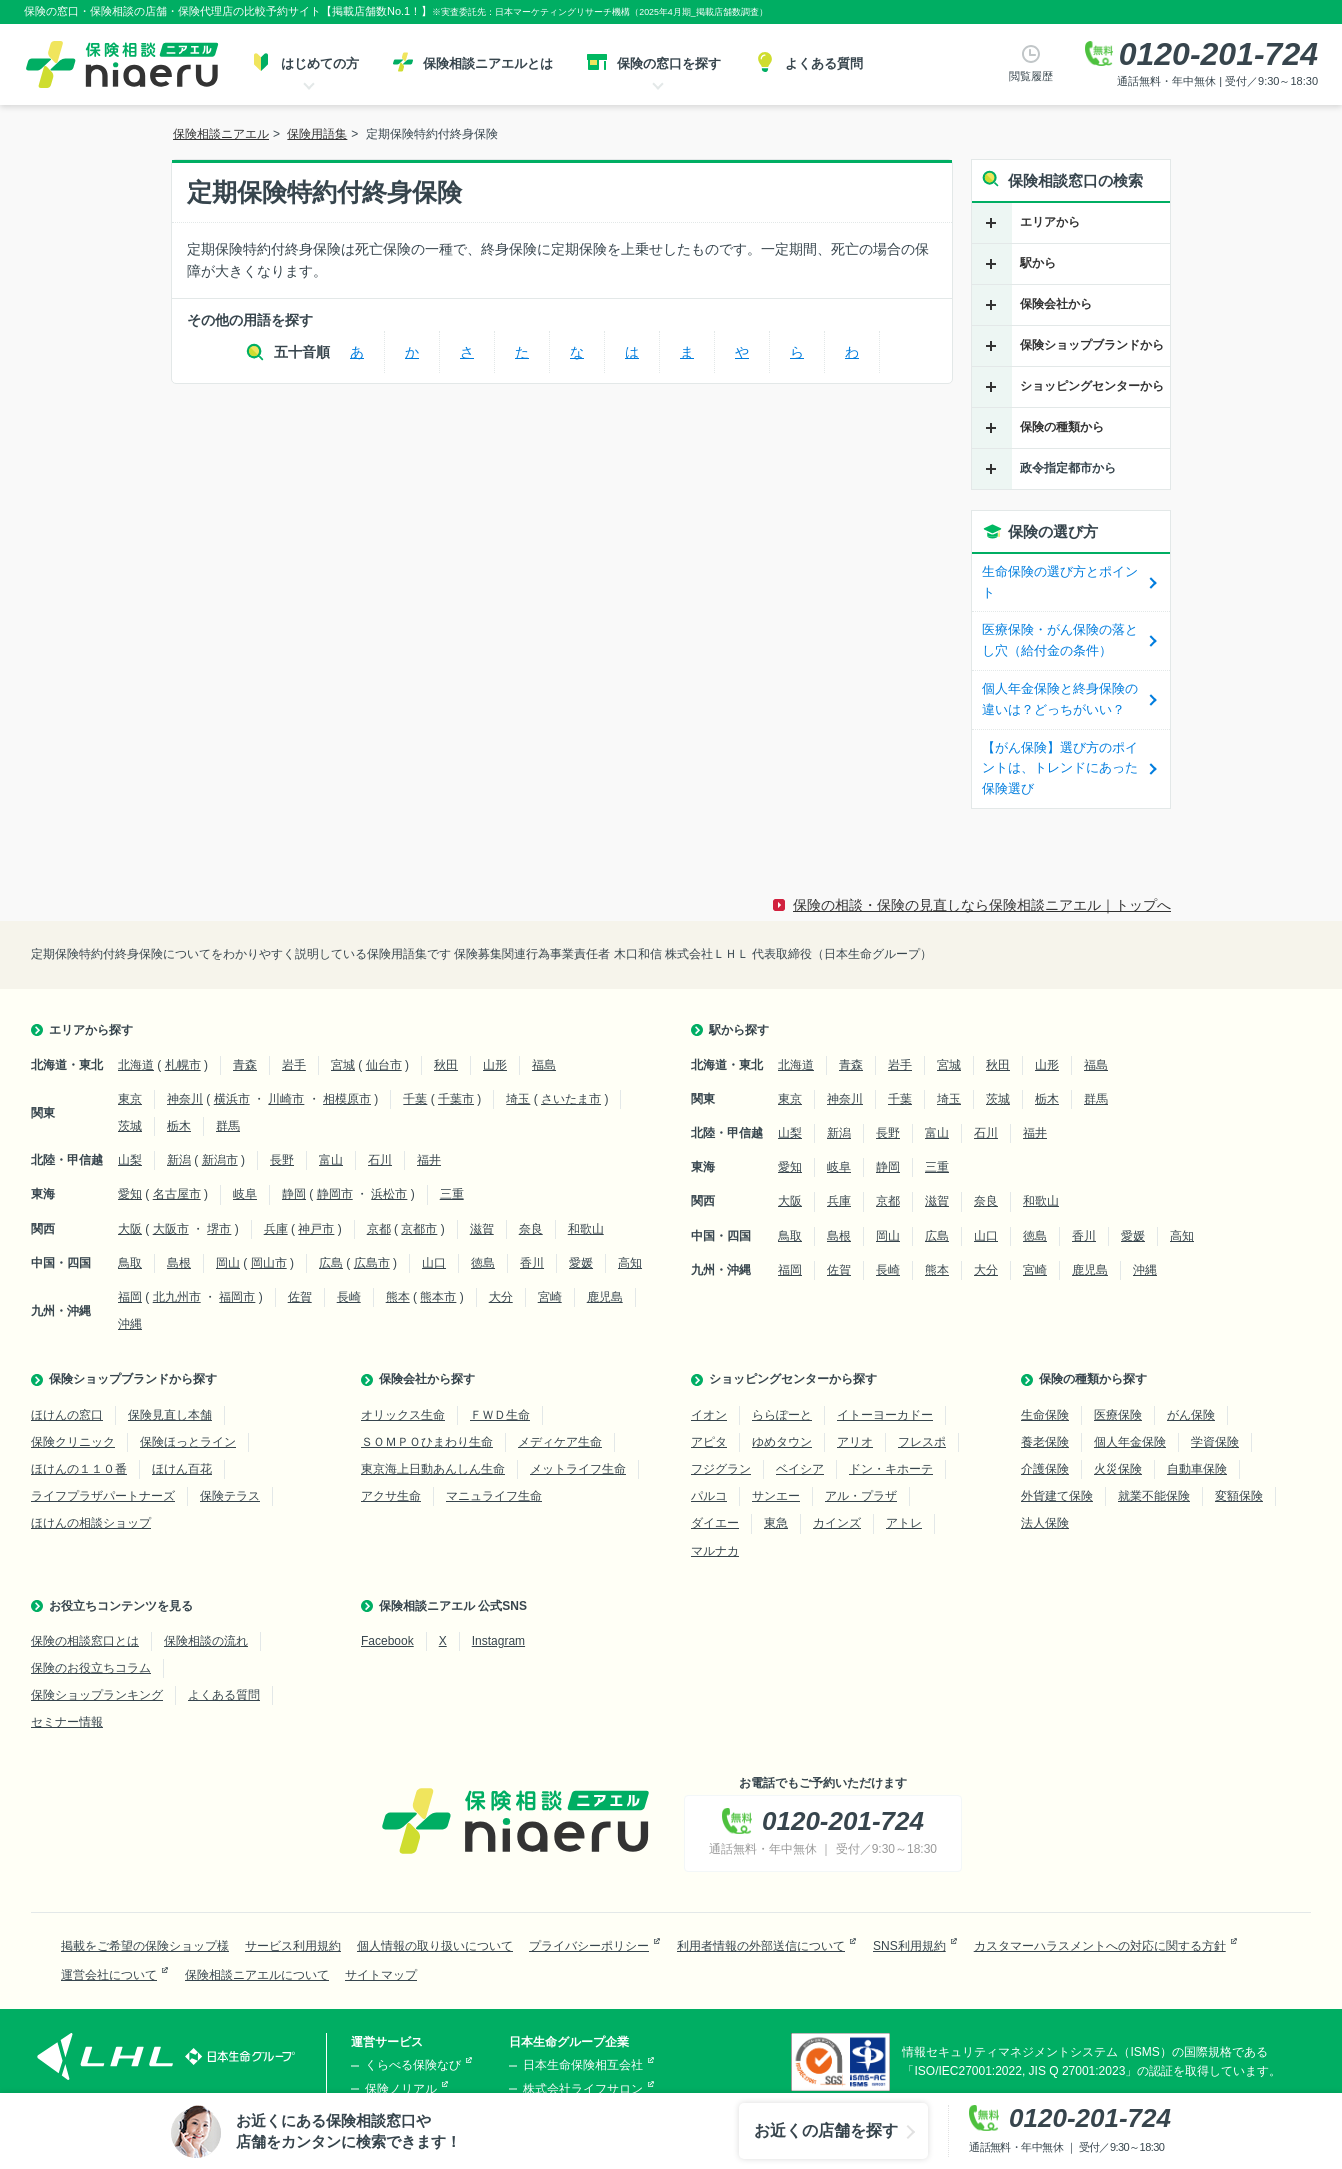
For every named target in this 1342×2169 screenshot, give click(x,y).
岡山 (228, 1263)
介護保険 (1045, 1469)
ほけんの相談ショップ (91, 1523)
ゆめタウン (782, 1442)
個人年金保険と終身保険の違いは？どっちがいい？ (1060, 699)
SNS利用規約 (909, 1946)
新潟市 (220, 1160)
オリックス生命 (403, 1415)
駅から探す (739, 1030)
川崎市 (286, 1099)
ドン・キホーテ (891, 1469)
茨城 (130, 1126)
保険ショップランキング (97, 1695)
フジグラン (721, 1469)
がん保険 (1191, 1415)
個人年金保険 (1130, 1442)
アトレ (904, 1523)
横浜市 (232, 1099)
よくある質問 (224, 1695)
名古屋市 (177, 1194)
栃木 (179, 1126)
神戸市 (316, 1229)
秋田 (446, 1065)
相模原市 (347, 1099)
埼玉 (518, 1099)
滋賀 (482, 1229)
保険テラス (230, 1496)
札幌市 (183, 1065)
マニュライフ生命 (494, 1496)
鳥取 (130, 1263)
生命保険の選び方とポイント (1060, 582)
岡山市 (269, 1263)
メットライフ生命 (578, 1469)
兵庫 (276, 1229)
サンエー (776, 1496)
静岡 (294, 1194)
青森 (245, 1065)
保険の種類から (1062, 427)
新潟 (179, 1160)
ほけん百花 (182, 1469)
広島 (331, 1263)
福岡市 (237, 1297)
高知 (630, 1263)
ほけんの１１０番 (79, 1469)
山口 (434, 1263)
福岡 (130, 1297)
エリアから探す (91, 1030)
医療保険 (1118, 1415)
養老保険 (1045, 1442)
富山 (331, 1160)
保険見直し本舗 (170, 1415)
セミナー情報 (67, 1722)
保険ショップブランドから (1092, 345)
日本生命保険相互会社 (583, 2065)
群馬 (228, 1126)
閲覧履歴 (1031, 76)
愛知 (130, 1194)
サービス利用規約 (293, 1946)
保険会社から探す (427, 1379)
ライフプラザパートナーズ (103, 1496)
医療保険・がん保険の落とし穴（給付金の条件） (1060, 640)
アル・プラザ (861, 1496)
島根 (179, 1263)
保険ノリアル (401, 2089)
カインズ (837, 1523)
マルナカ (715, 1551)
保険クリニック (73, 1442)
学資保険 (1215, 1442)
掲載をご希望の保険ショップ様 (145, 1946)
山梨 (130, 1160)
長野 (282, 1160)
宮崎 (550, 1297)
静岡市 (335, 1194)
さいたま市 (571, 1099)
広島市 (372, 1263)
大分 (501, 1297)
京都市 (419, 1229)
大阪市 (171, 1229)
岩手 (294, 1065)
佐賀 (300, 1297)
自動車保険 (1197, 1469)
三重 (452, 1194)
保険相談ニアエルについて (257, 1975)
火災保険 (1118, 1469)
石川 (380, 1160)
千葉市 (456, 1099)
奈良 (531, 1229)
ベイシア (800, 1469)
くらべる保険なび (413, 2065)
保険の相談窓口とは (85, 1641)
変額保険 (1239, 1496)
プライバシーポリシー (589, 1946)
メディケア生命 (560, 1442)
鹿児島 (605, 1297)
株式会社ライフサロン (583, 2089)
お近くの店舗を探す (826, 2130)
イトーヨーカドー (885, 1415)
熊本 (398, 1297)
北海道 (136, 1065)
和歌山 (586, 1229)
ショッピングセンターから (1092, 386)
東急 (776, 1523)
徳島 (483, 1263)
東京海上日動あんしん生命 (433, 1469)
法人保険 (1045, 1523)
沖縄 (130, 1324)
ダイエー (715, 1523)
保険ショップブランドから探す (133, 1379)
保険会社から (1056, 304)
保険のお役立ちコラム (91, 1668)
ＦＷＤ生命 (500, 1415)
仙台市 (384, 1065)
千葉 (415, 1099)
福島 (544, 1065)
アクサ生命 (391, 1496)
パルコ (709, 1496)
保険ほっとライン (188, 1442)
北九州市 (177, 1297)
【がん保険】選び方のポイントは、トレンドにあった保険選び (1060, 768)
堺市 (219, 1229)
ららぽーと (782, 1415)
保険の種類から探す (1093, 1379)
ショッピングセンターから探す (793, 1379)
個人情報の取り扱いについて (435, 1946)
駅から (1038, 263)
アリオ (855, 1442)
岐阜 (245, 1194)
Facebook (387, 1641)
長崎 (349, 1297)
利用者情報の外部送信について (761, 1946)
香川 (532, 1263)
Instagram (498, 1641)
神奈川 (185, 1099)
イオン (709, 1415)
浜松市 (389, 1194)
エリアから (1050, 222)
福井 (429, 1160)
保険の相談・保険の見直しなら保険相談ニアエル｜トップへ (982, 905)
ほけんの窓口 (67, 1415)
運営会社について (109, 1975)
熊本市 (438, 1297)
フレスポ (922, 1442)
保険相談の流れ (206, 1641)
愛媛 (581, 1263)
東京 (130, 1099)
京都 (379, 1229)
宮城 (343, 1065)
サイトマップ (381, 1975)
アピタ (709, 1442)
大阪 (130, 1229)
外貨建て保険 (1057, 1496)
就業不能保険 (1154, 1496)
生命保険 (1045, 1415)
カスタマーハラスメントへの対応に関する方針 (1100, 1946)
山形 (495, 1065)
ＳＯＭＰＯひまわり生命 (427, 1442)
